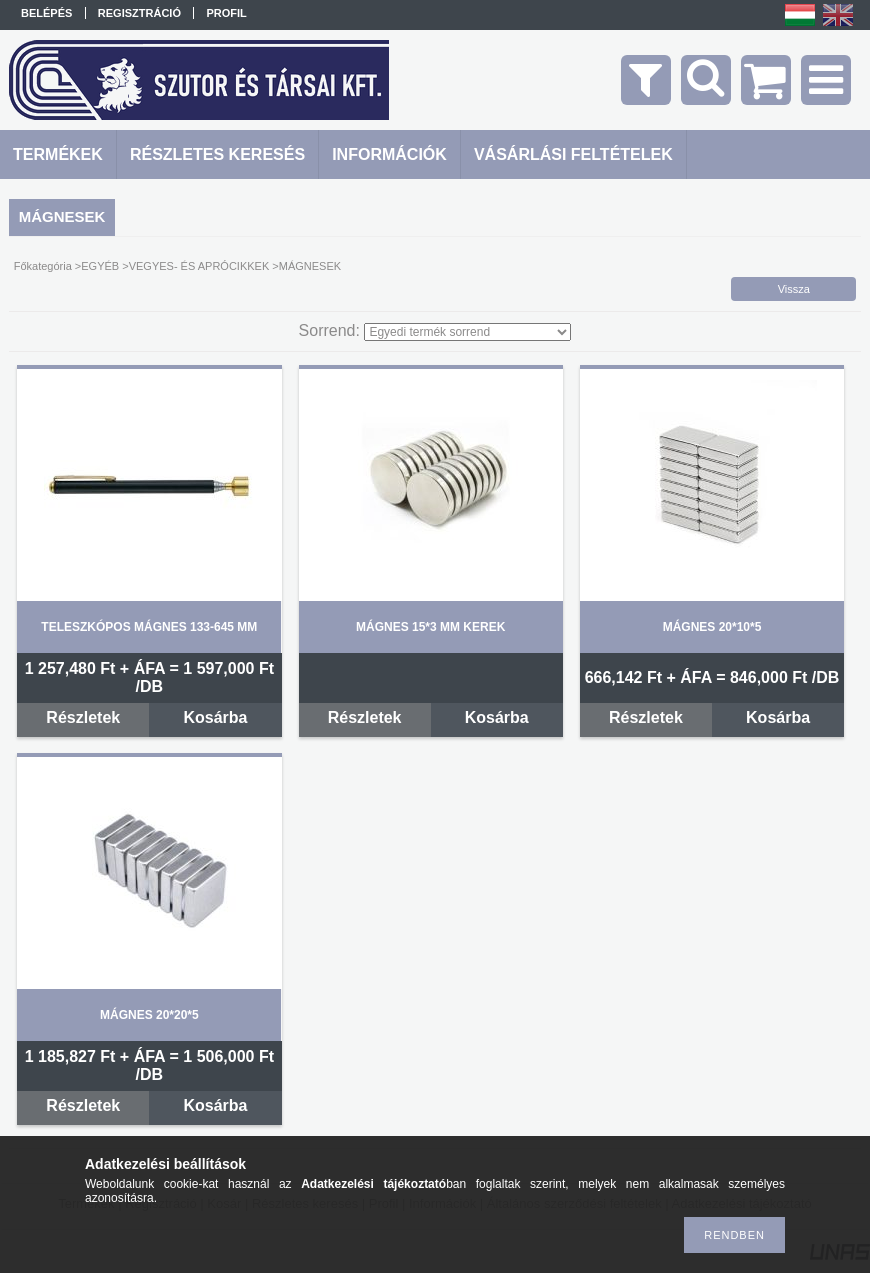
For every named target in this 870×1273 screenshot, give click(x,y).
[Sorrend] (467, 332)
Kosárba (215, 717)
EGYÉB (100, 266)
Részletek (83, 717)
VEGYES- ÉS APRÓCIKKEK (199, 266)
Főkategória (43, 266)
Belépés (46, 13)
